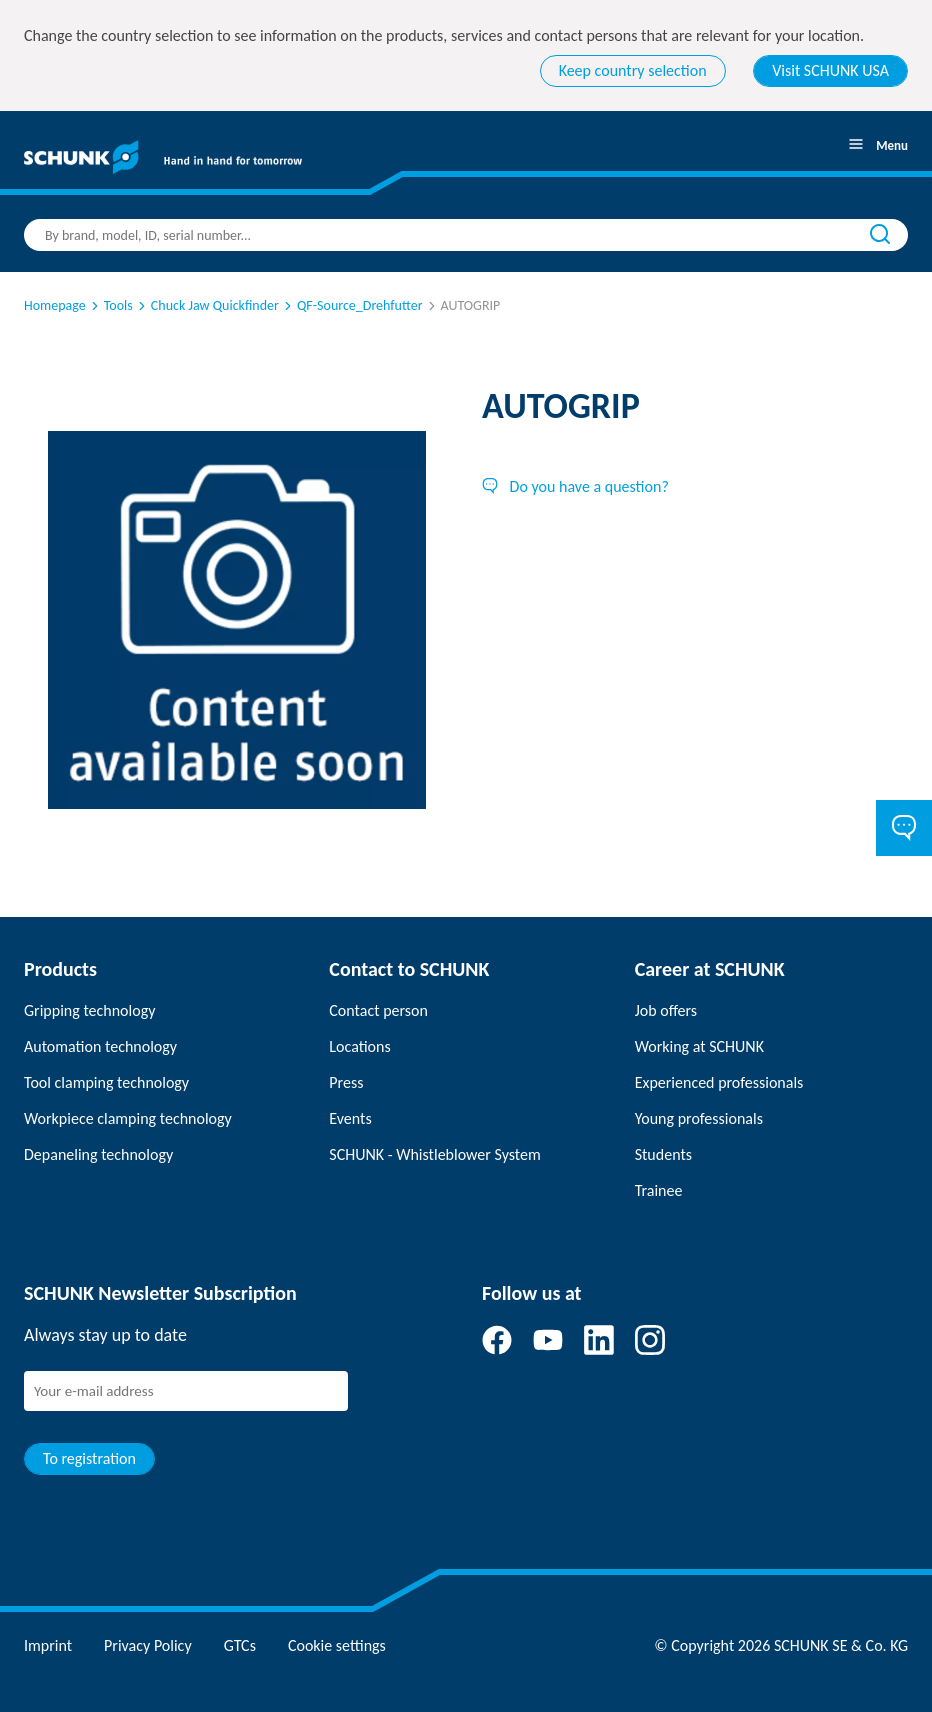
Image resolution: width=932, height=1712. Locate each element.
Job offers (666, 1010)
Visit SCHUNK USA (830, 70)
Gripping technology (89, 1010)
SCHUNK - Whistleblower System (434, 1154)
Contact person (378, 1010)
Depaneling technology (98, 1154)
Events (350, 1118)
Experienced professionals (719, 1082)
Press (346, 1082)
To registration (89, 1458)
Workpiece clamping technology (128, 1118)
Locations (359, 1046)
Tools (110, 305)
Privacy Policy (148, 1645)
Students (663, 1154)
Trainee (659, 1190)
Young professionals (699, 1118)
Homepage (55, 305)
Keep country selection (633, 70)
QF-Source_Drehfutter (352, 305)
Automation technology (100, 1046)
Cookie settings (337, 1645)
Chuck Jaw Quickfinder (207, 305)
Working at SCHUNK (699, 1046)
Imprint (48, 1645)
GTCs (240, 1645)
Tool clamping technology (106, 1082)
